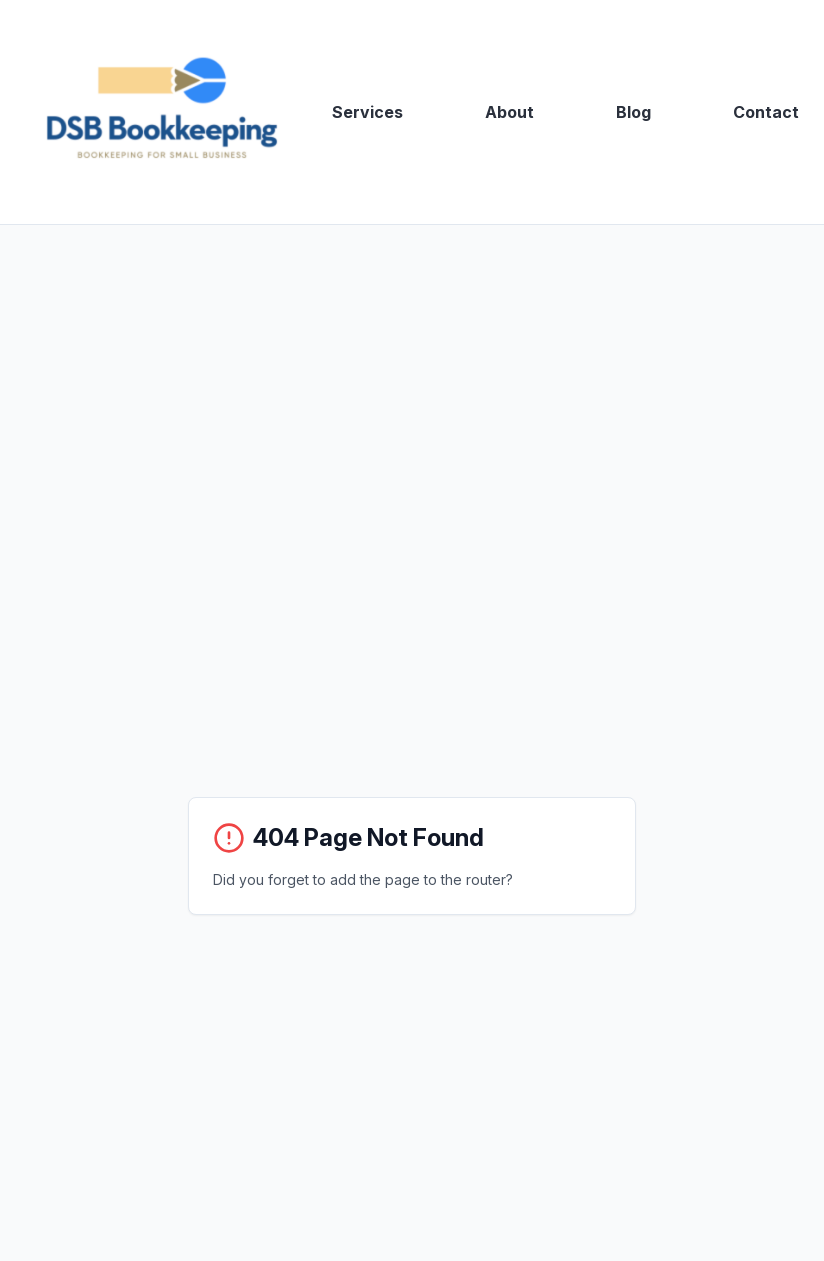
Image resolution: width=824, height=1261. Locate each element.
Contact (766, 112)
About (509, 112)
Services (367, 112)
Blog (633, 112)
